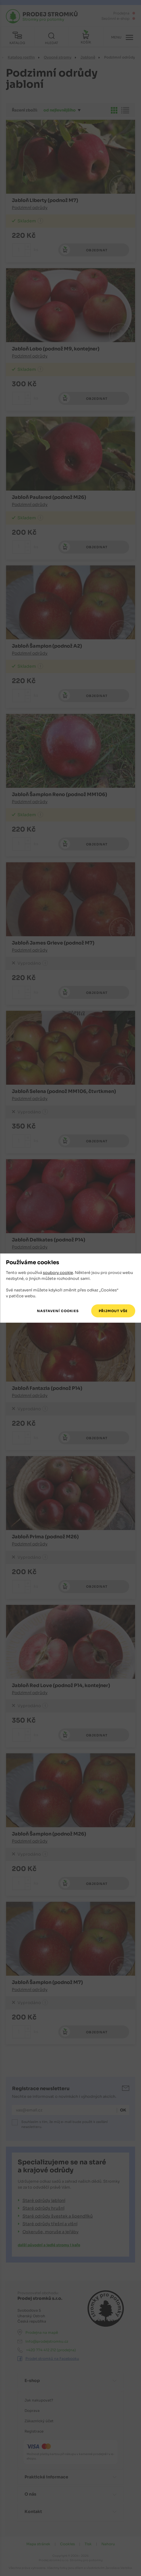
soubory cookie (58, 1272)
